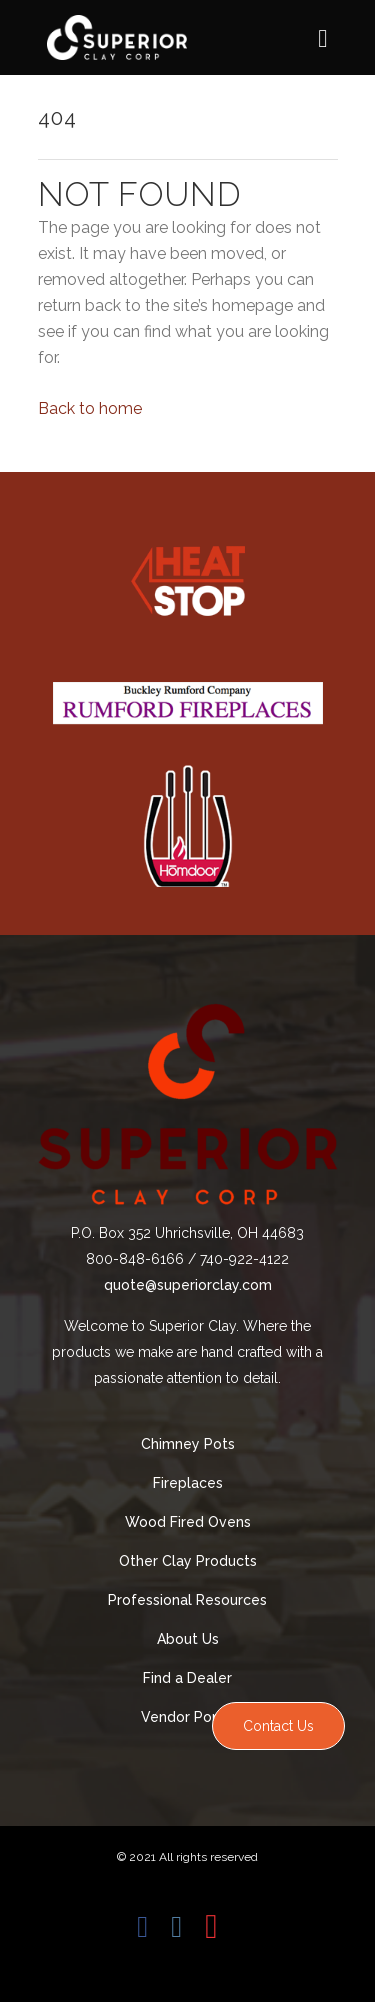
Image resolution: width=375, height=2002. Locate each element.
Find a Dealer (187, 1678)
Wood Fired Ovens (188, 1522)
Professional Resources (187, 1600)
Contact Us (278, 1726)
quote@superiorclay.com (188, 1285)
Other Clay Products (188, 1561)
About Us (188, 1639)
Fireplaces (188, 1483)
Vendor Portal (188, 1717)
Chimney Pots (188, 1444)
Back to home (90, 408)
